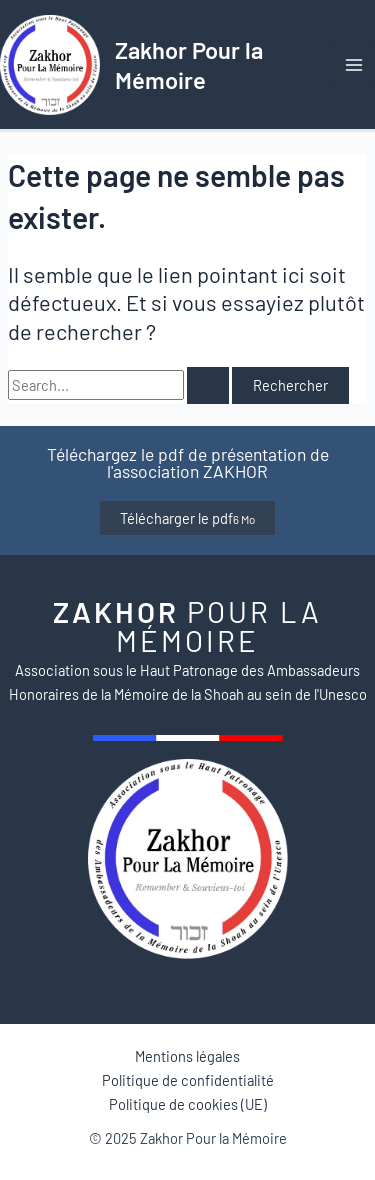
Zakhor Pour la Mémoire (189, 64)
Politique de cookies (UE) (188, 1104)
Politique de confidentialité (188, 1080)
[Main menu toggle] (354, 65)
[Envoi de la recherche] (208, 385)
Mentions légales (187, 1056)
